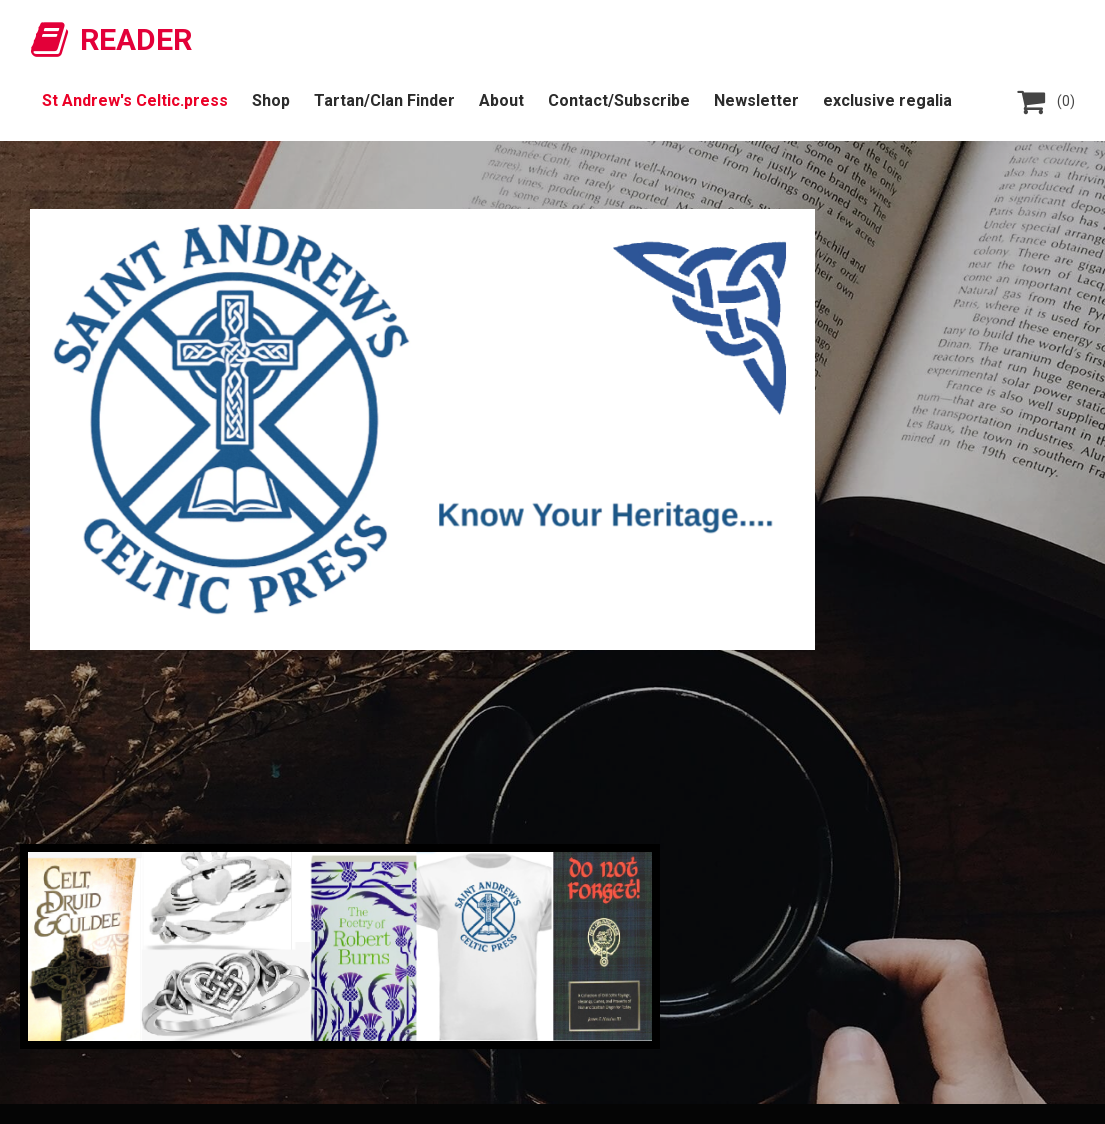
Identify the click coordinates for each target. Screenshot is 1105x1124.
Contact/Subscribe (619, 100)
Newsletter (756, 100)
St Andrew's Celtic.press (135, 100)
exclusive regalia (887, 100)
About (501, 100)
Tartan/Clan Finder (384, 100)
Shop (271, 100)
